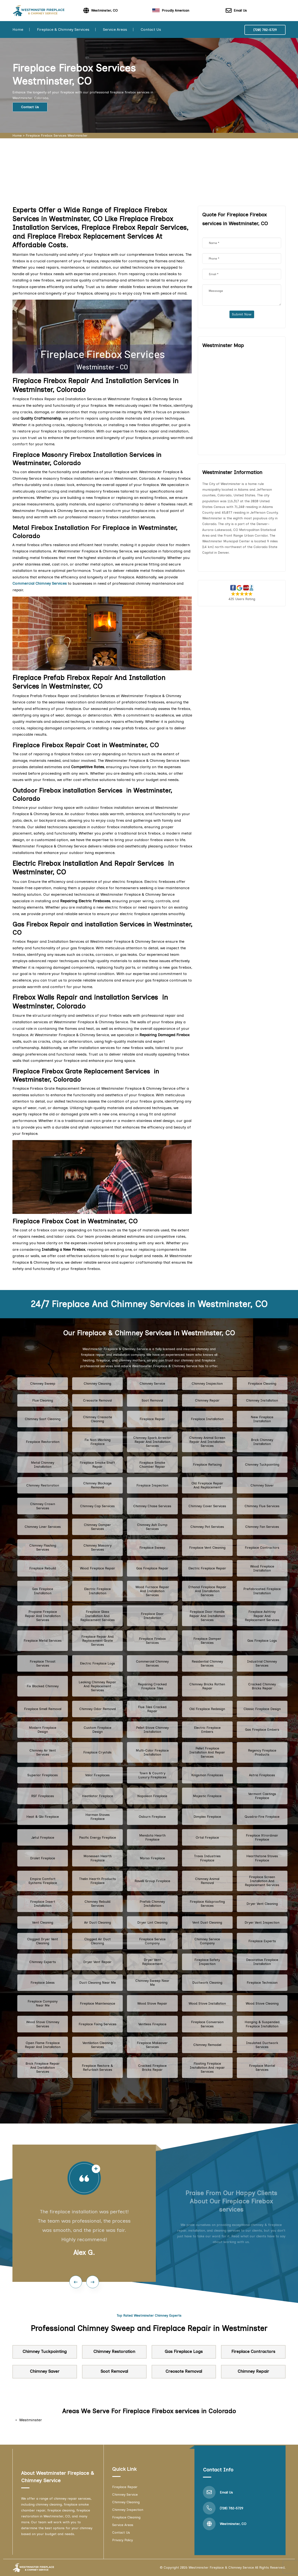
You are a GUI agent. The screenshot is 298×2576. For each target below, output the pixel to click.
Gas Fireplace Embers (262, 1730)
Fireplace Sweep (152, 1548)
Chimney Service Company (207, 1941)
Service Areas (115, 29)
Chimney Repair (207, 1400)
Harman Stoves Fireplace (97, 1817)
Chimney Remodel (207, 2045)
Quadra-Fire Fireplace (262, 1817)
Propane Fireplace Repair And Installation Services (43, 1616)
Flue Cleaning (42, 1400)
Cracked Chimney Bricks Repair (262, 1686)
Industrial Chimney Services (262, 1663)
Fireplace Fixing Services (97, 2024)
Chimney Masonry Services (98, 1547)
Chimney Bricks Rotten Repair (207, 1686)
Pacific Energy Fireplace (97, 1837)
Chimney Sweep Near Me (152, 1983)
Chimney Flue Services (262, 1506)
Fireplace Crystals (97, 1752)
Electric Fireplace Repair (207, 1568)
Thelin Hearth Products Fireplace (97, 1881)
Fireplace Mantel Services (262, 2068)
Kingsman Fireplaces (207, 1775)
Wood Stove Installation (207, 2003)
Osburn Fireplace (152, 1817)
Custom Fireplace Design (97, 1730)
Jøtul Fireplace (42, 1837)
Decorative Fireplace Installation (262, 1962)
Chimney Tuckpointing (262, 1464)
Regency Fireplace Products (262, 1752)
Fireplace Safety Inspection (207, 1962)
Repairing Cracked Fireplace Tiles (152, 1686)
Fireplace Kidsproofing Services (207, 1904)
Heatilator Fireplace (97, 1796)
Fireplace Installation (207, 1419)
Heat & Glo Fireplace (42, 1817)
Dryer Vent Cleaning (262, 1904)
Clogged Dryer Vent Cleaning (42, 1941)
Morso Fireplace (152, 1858)
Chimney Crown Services (42, 1506)
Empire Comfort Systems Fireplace (42, 1881)
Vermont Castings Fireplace (262, 1796)
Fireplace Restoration (42, 1442)
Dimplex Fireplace (207, 1817)
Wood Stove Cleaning (262, 2003)
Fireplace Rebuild (42, 1568)
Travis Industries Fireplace (207, 1858)
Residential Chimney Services (207, 1663)
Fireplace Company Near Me (43, 2003)
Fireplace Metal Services (43, 1641)
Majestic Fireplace (207, 1796)
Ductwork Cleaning (207, 1983)
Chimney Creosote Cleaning (97, 1419)
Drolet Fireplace (42, 1858)
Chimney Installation (262, 1400)
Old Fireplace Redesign (207, 1709)
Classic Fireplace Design (262, 1709)
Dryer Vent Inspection (262, 1922)
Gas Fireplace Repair (152, 1568)
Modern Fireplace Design (42, 1730)
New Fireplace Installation (262, 1419)
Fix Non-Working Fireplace (98, 1442)
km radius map (241, 401)
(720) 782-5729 (265, 30)
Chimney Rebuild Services (98, 1904)
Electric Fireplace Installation (97, 1591)
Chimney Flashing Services (42, 1547)
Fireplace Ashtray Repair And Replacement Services (262, 1616)
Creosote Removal (97, 1400)
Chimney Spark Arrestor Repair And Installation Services (152, 1442)
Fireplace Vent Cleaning (207, 1548)
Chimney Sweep (42, 1384)
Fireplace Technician (262, 1983)
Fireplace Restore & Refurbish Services (97, 2068)
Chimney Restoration (42, 1485)
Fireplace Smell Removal (42, 1709)
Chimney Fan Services (262, 1527)
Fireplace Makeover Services (152, 2045)
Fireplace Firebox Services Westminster (57, 135)
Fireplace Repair (152, 1419)
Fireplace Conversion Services (207, 2024)
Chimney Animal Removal (207, 1881)
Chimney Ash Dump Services (152, 1527)
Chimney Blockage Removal (97, 1485)
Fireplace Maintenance (97, 2003)
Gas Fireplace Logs (262, 1641)
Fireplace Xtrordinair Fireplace (262, 1837)
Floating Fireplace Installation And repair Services (207, 2068)
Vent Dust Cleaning (207, 1922)
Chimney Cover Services (207, 1506)
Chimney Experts (42, 1962)
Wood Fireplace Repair (97, 1568)
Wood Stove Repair (152, 2003)
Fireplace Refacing (207, 1464)
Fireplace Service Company (152, 1941)
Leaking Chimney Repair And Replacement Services (97, 1686)
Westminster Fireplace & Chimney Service (221, 2567)
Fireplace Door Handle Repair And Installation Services (207, 1616)
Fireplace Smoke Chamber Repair (152, 1465)
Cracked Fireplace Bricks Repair (152, 2068)
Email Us (236, 10)
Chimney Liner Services (43, 1527)
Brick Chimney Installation (262, 1442)
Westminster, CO (233, 2524)
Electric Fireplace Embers (207, 1730)
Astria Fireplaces (262, 1775)
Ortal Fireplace (207, 1837)
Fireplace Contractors (262, 1548)
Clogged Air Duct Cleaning (97, 1941)
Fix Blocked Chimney (43, 1686)
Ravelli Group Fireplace (152, 1881)
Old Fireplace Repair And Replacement (207, 1485)
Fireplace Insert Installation (42, 1904)
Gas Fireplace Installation (42, 1591)
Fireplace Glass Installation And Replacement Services (97, 1616)
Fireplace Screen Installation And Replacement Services (262, 1881)
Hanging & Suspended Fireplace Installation (262, 2024)
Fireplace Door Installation (152, 1616)
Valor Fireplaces (97, 1775)
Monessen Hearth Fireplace (98, 1858)
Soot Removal (152, 1400)
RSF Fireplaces (42, 1796)
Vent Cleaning (42, 1922)
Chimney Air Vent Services (43, 1752)
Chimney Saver (262, 1485)
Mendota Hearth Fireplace (152, 1837)
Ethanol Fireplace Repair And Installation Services (207, 1591)
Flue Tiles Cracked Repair (152, 1709)
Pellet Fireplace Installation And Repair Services (207, 1752)
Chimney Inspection (207, 1384)
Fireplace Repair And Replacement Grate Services (97, 1641)
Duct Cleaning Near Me (97, 1983)
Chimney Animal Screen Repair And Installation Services (207, 1442)
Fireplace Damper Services (207, 1641)
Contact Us (151, 29)
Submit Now (242, 314)
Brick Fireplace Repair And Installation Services (43, 2068)
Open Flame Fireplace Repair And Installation (43, 2045)
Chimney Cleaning (97, 1384)
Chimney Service (152, 1384)
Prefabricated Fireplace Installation (262, 1591)
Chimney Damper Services (97, 1527)
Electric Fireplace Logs (97, 1663)
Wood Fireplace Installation (262, 1568)
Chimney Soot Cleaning (43, 1419)
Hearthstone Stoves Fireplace (262, 1858)
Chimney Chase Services (152, 1506)
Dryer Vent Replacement (152, 1962)
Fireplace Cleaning (262, 1384)
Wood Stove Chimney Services (42, 2024)
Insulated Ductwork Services (262, 2045)
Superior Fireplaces (42, 1775)
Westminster (30, 2420)
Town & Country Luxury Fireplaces (152, 1775)
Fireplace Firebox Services (152, 1641)
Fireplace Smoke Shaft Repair (97, 1465)
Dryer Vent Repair (97, 1962)
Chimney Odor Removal (97, 1709)
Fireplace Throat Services (42, 1663)
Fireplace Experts (262, 1941)
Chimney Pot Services (207, 1527)
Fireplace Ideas (43, 1983)
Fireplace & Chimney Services (63, 29)
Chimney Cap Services (97, 1506)
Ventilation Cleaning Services (97, 2045)
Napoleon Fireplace (152, 1796)
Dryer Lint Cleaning (152, 1922)
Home (17, 29)
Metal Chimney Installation (42, 1465)
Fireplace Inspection (152, 1485)
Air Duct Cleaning (97, 1922)
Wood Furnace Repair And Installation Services (152, 1591)
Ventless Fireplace (152, 2024)
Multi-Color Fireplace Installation (152, 1752)
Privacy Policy (122, 2540)
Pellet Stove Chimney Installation (152, 1730)
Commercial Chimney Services (152, 1663)
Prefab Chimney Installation (152, 1904)
